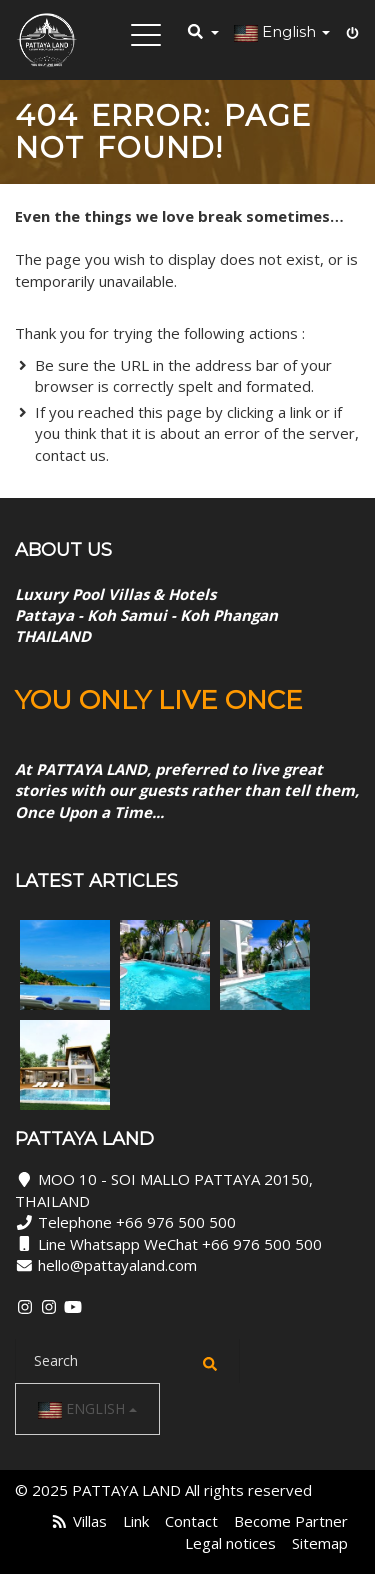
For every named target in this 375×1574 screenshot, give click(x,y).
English (87, 1409)
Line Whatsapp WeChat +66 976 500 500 (180, 1244)
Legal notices (230, 1543)
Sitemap (320, 1543)
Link (136, 1521)
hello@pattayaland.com (117, 1265)
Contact (191, 1521)
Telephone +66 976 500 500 (137, 1222)
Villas (90, 1521)
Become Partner (291, 1521)
